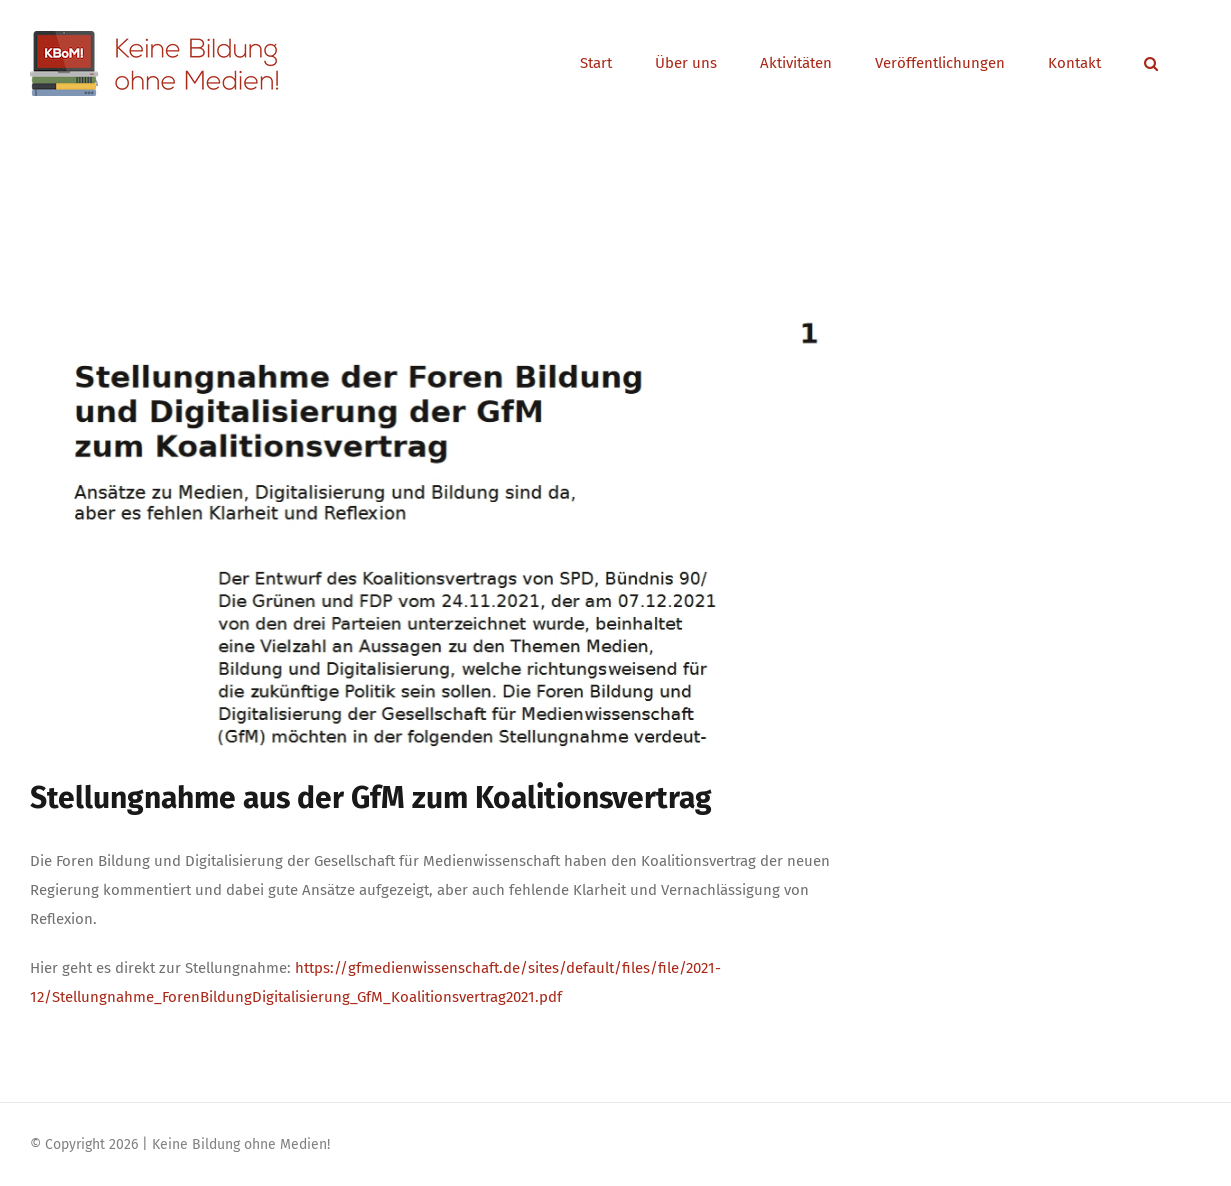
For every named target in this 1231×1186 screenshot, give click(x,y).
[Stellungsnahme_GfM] (441, 509)
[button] (1151, 63)
